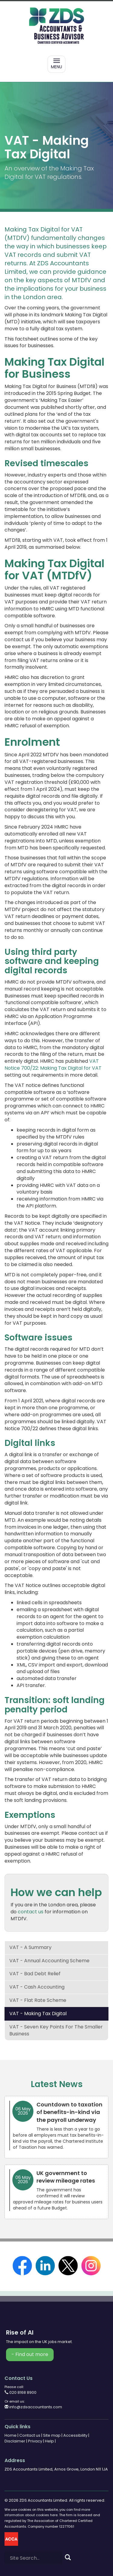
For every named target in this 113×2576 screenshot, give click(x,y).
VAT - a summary (30, 1947)
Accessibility (75, 2435)
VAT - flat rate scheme (37, 2000)
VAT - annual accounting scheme (49, 1960)
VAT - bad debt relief (35, 1973)
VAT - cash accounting (36, 1986)
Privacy (35, 2441)
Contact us (29, 2435)
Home (11, 2435)
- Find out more (29, 2354)
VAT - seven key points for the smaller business (56, 2030)
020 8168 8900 (20, 2392)
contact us (30, 1911)
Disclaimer (15, 2441)
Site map (52, 2435)
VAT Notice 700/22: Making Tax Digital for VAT (53, 1064)
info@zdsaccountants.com (33, 2407)
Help (49, 2441)
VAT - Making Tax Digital (38, 2013)
